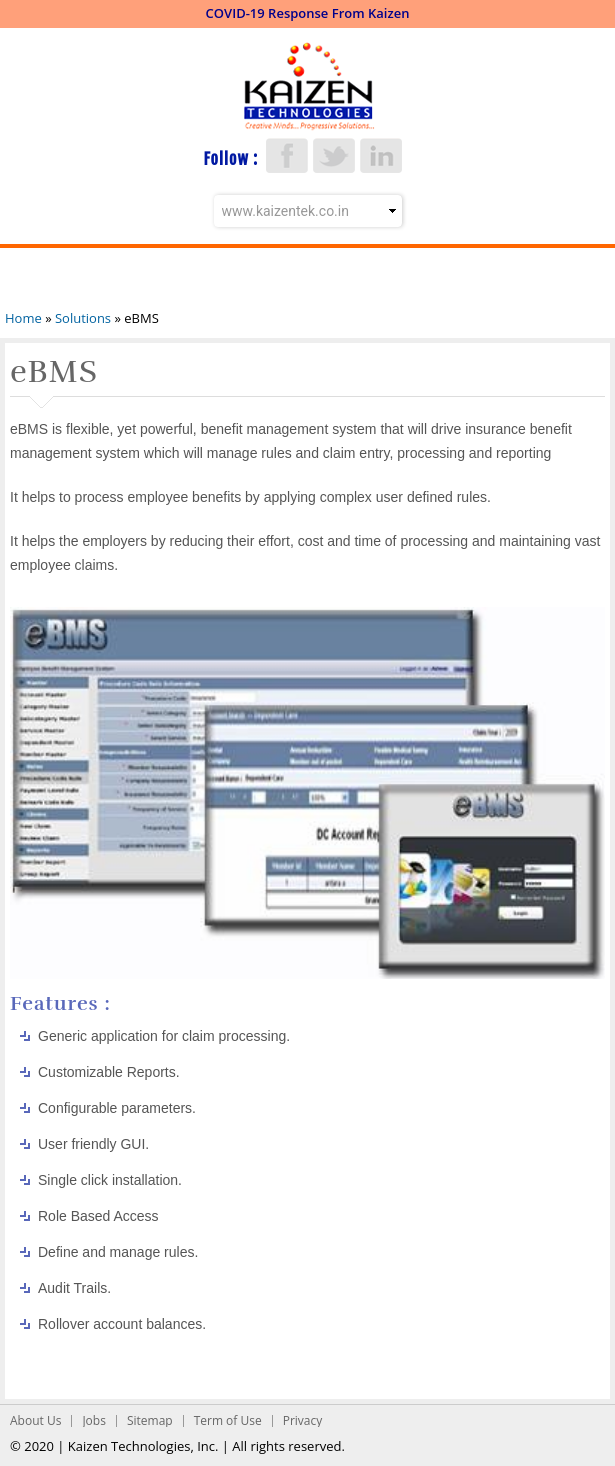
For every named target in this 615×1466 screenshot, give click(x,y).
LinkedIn (381, 155)
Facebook (287, 155)
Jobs (94, 1420)
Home (23, 318)
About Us (35, 1420)
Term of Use (228, 1420)
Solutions (83, 318)
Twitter (334, 155)
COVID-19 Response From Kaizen (308, 13)
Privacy (303, 1420)
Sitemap (150, 1420)
